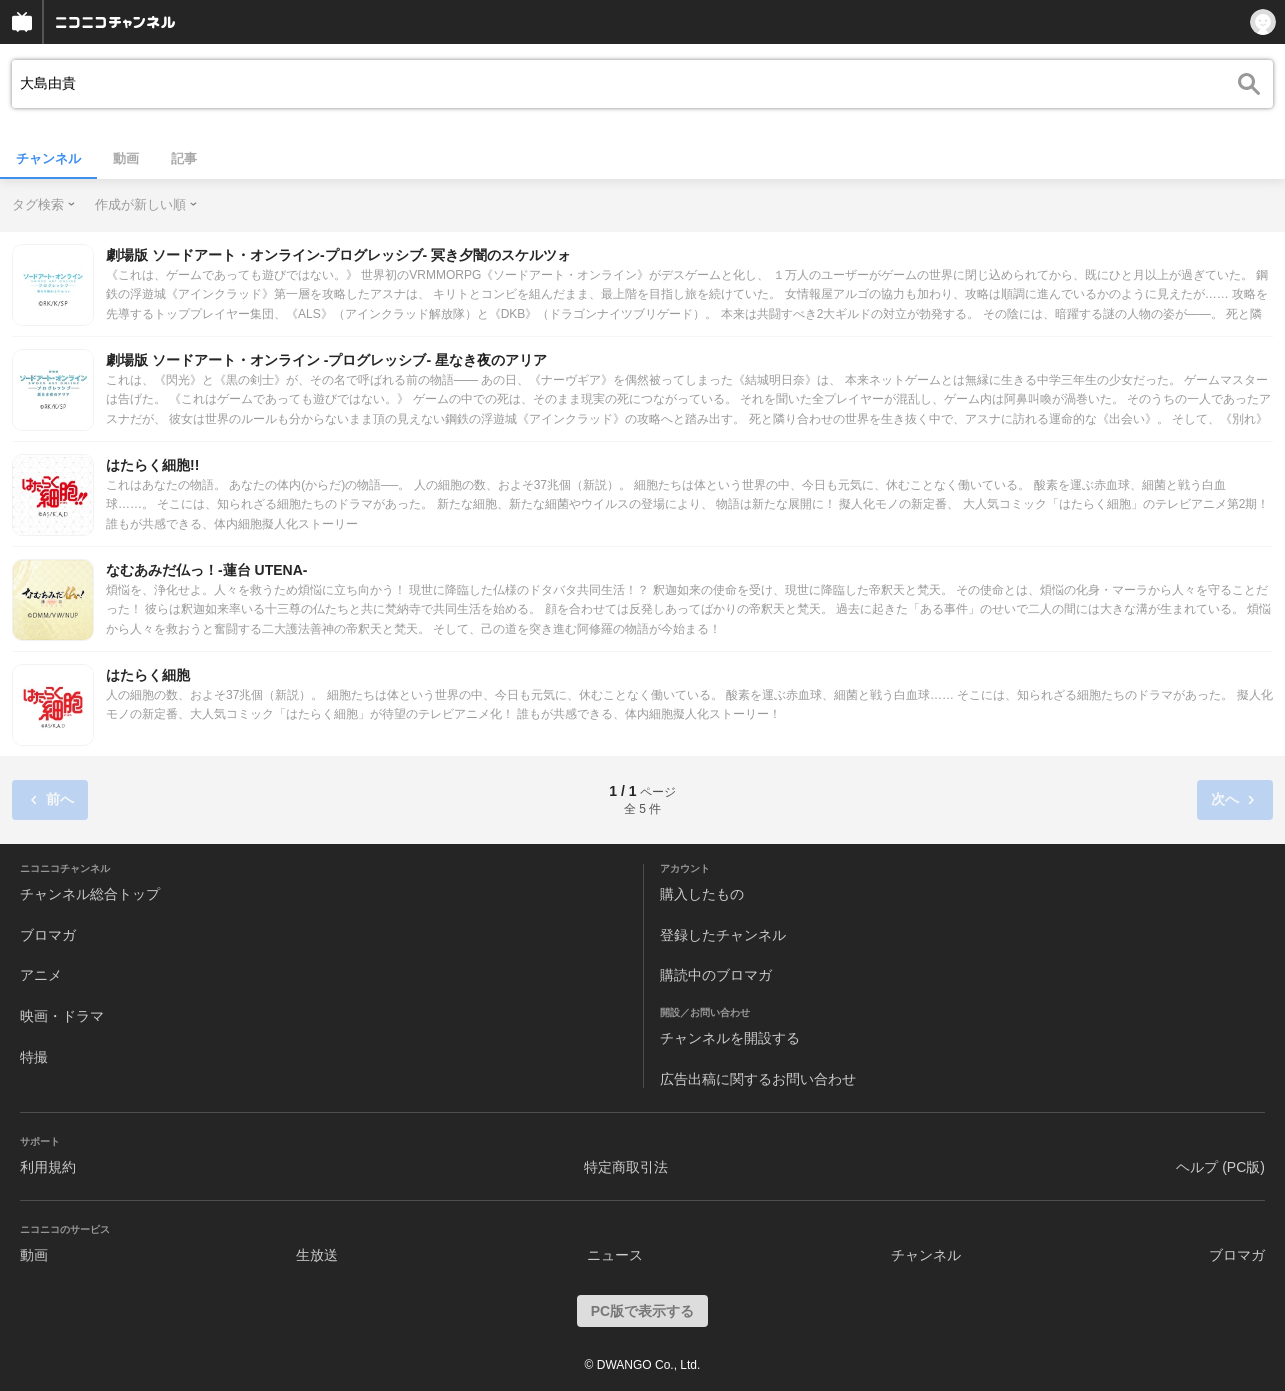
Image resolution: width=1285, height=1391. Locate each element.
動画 (126, 158)
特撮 (34, 1057)
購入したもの (702, 894)
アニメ (41, 975)
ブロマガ (48, 935)
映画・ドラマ (62, 1016)
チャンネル (48, 158)
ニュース (615, 1255)
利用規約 (48, 1167)
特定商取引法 (626, 1167)
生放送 (317, 1255)
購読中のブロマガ (716, 975)
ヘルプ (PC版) (1220, 1167)
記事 (184, 158)
